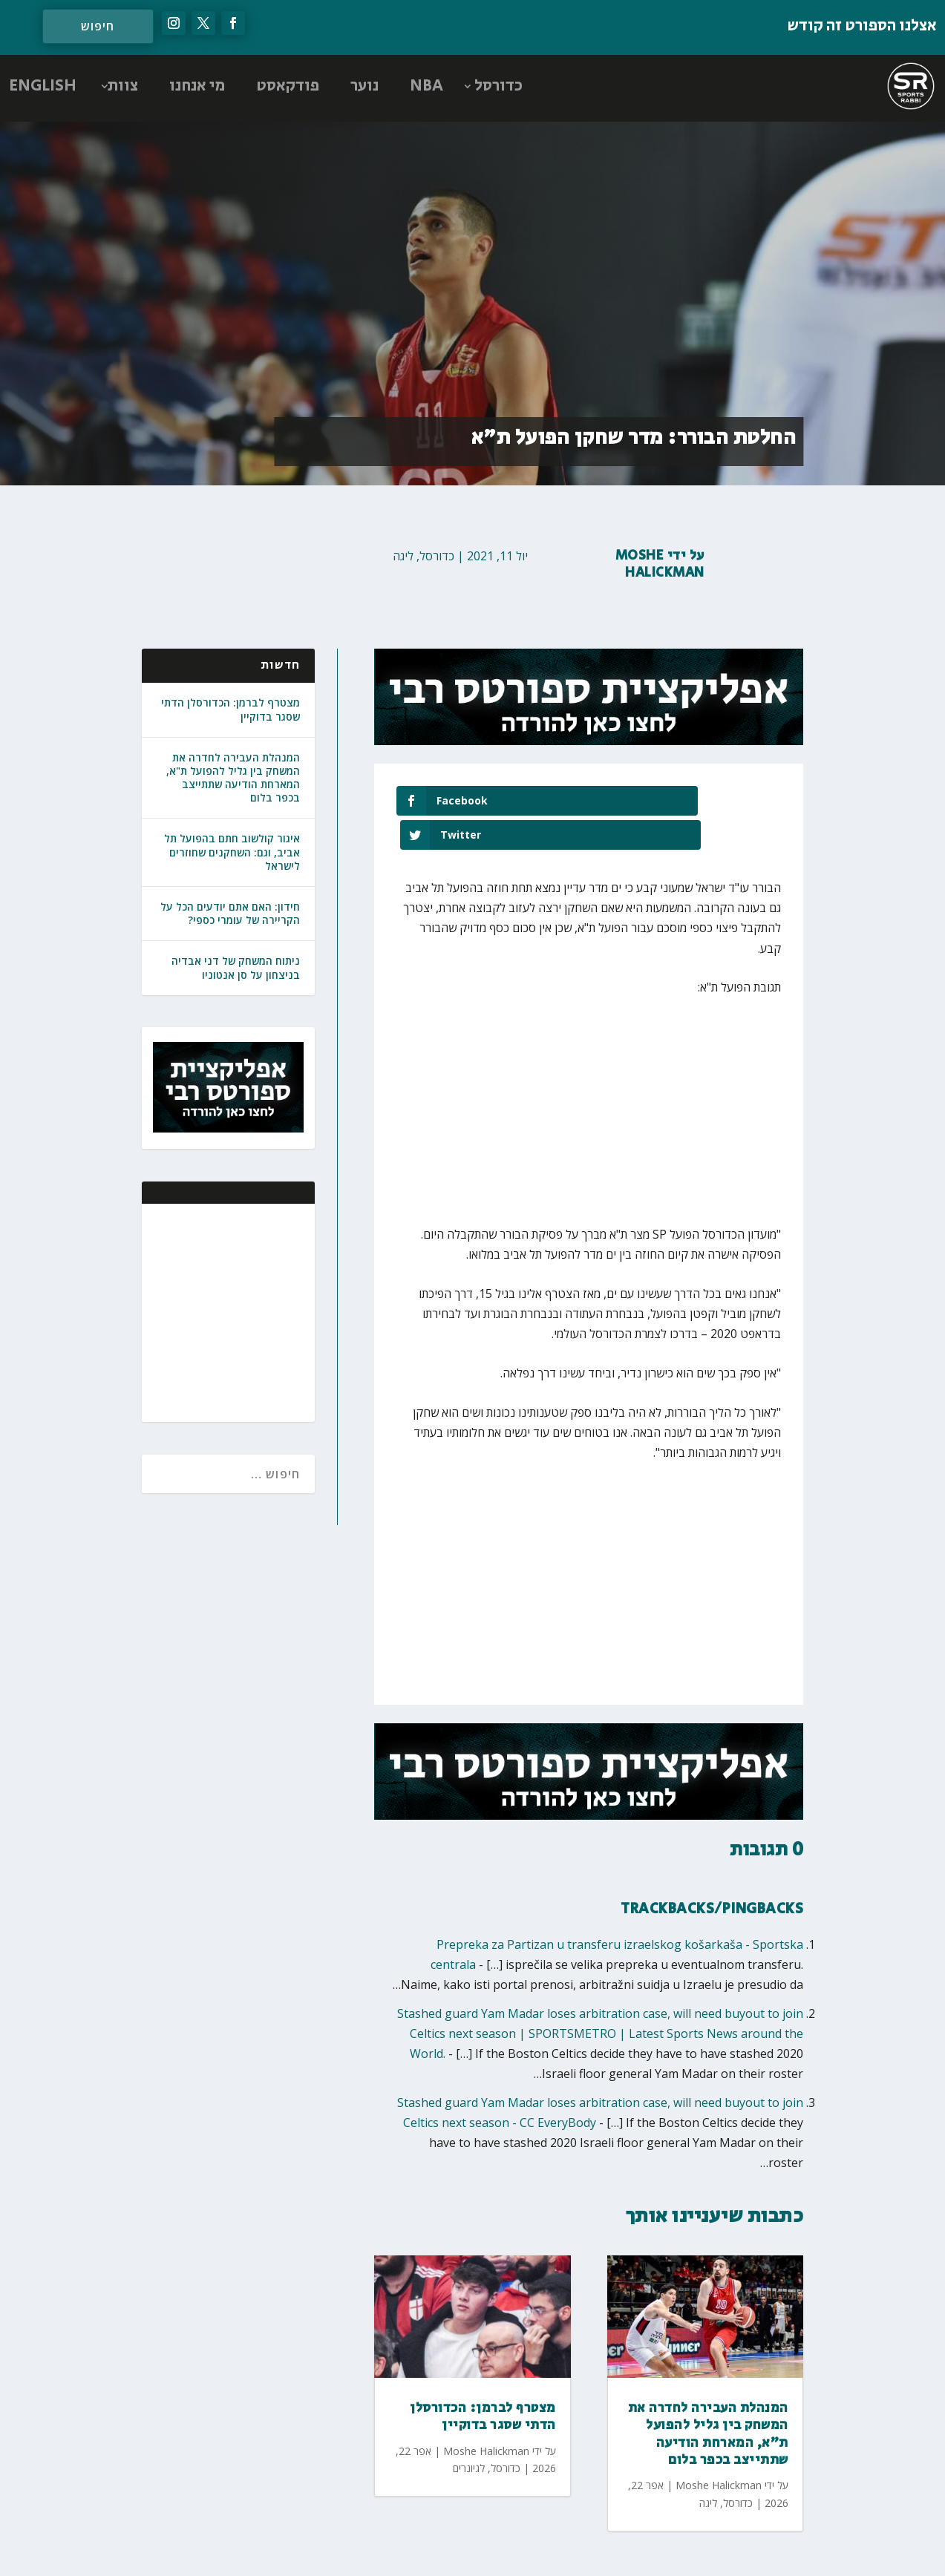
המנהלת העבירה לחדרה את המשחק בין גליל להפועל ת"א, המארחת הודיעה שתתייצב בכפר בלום (233, 777)
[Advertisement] (207, 1311)
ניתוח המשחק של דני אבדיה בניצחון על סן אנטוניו (235, 967)
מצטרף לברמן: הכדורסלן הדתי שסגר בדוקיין (230, 709)
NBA (426, 86)
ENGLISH (42, 86)
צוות (123, 86)
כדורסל (498, 86)
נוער (364, 86)
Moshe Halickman (659, 564)
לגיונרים (469, 2434)
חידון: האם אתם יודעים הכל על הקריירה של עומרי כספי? (230, 913)
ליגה (403, 556)
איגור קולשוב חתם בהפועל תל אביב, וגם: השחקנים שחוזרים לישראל (232, 851)
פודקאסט (287, 86)
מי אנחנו (197, 86)
